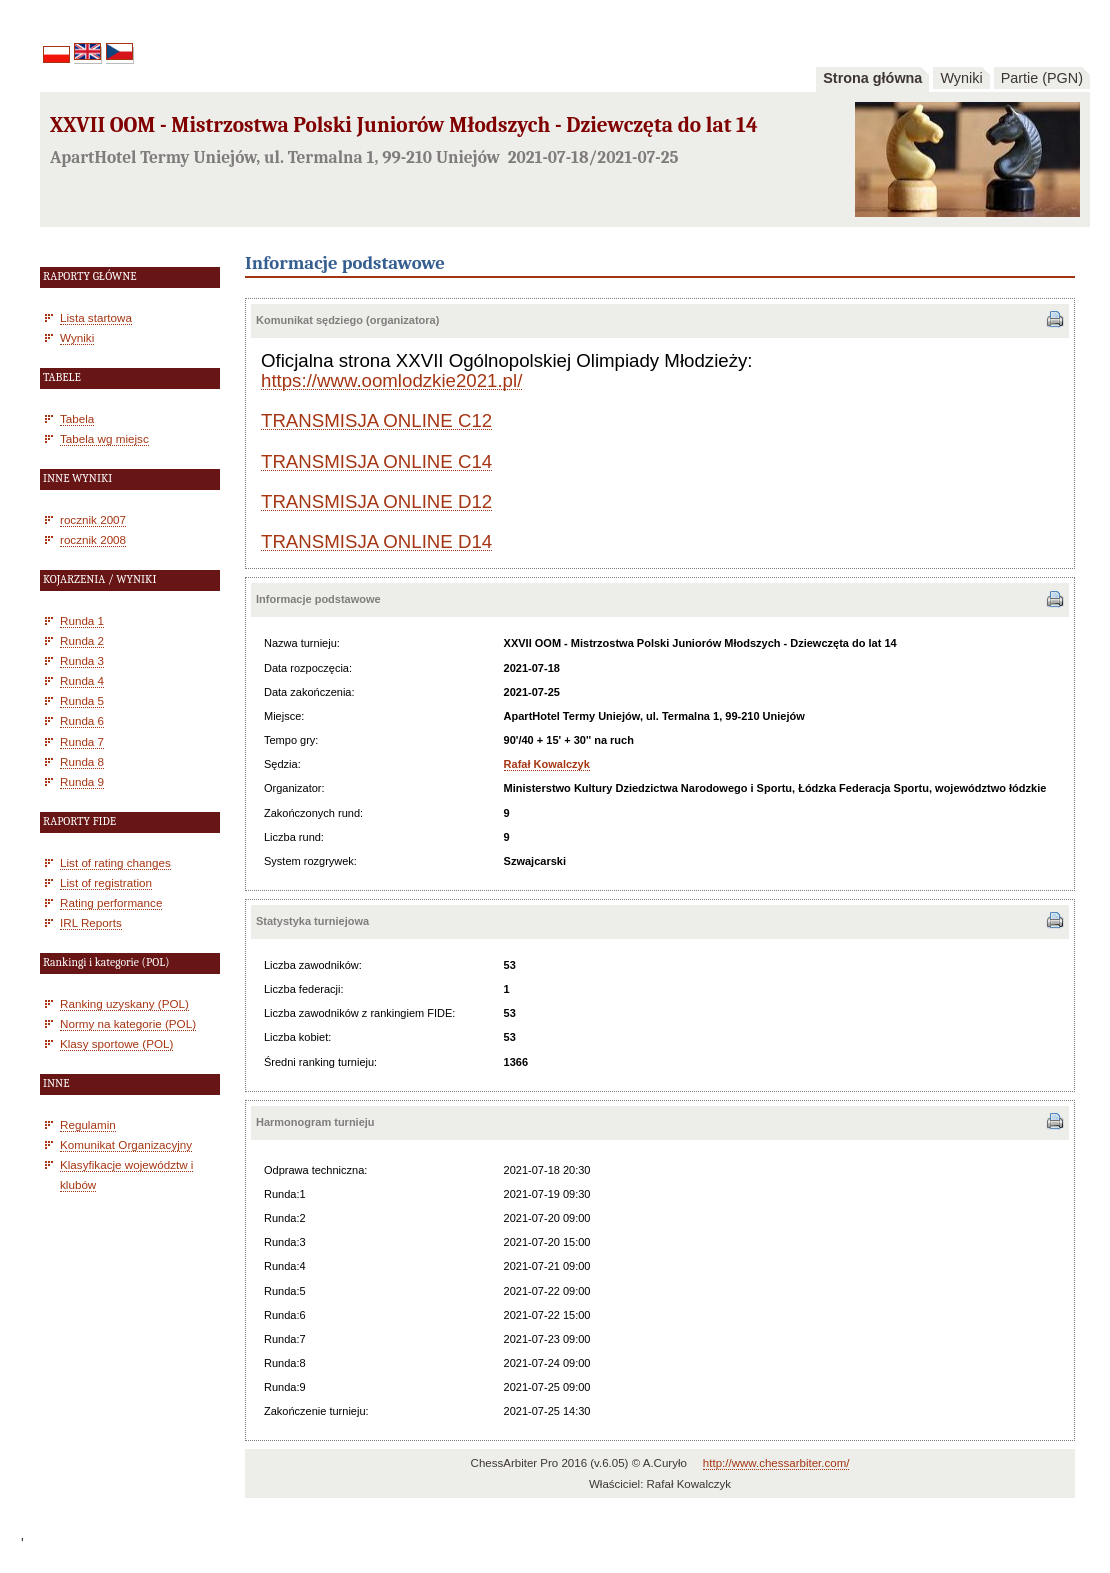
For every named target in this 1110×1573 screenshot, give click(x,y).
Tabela (77, 418)
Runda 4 (82, 680)
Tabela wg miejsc (104, 438)
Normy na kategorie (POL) (128, 1023)
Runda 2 (82, 640)
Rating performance (111, 902)
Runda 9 (82, 781)
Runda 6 (82, 720)
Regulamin (88, 1124)
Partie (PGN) (1042, 78)
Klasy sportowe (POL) (116, 1043)
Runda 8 (82, 761)
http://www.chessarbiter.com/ (776, 1463)
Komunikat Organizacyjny (126, 1144)
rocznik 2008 (93, 539)
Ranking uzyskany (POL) (124, 1003)
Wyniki (961, 78)
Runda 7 (82, 741)
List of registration (106, 882)
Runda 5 (82, 700)
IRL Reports (91, 922)
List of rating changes (115, 862)
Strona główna (872, 78)
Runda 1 (82, 620)
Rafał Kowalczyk (547, 764)
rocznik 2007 (93, 519)
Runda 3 (82, 660)
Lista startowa (96, 317)
